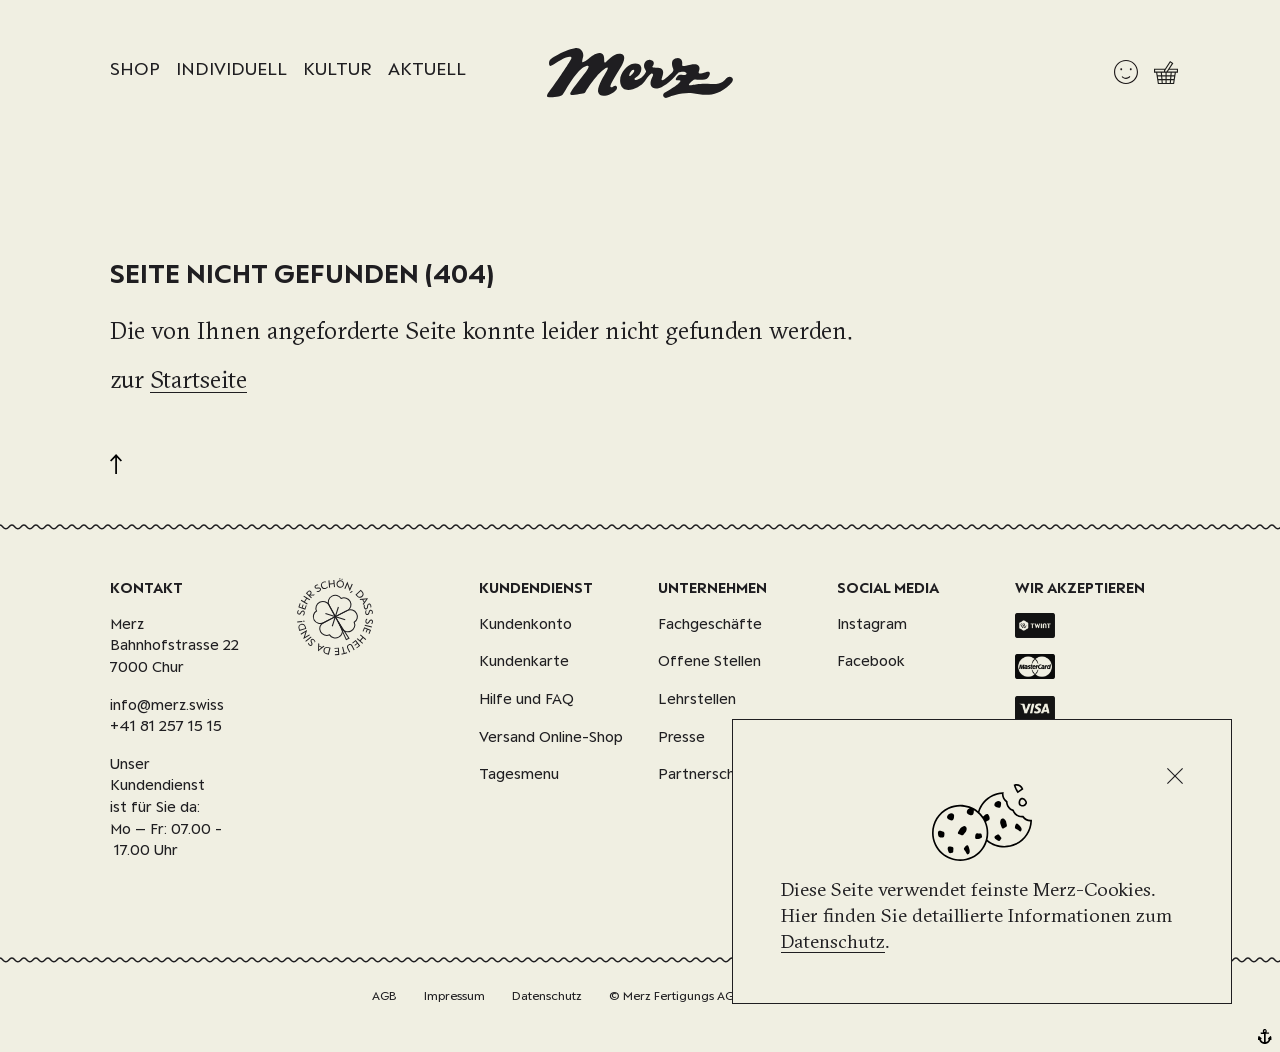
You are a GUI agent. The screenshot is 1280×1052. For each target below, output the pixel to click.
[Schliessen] (1175, 776)
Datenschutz (833, 941)
